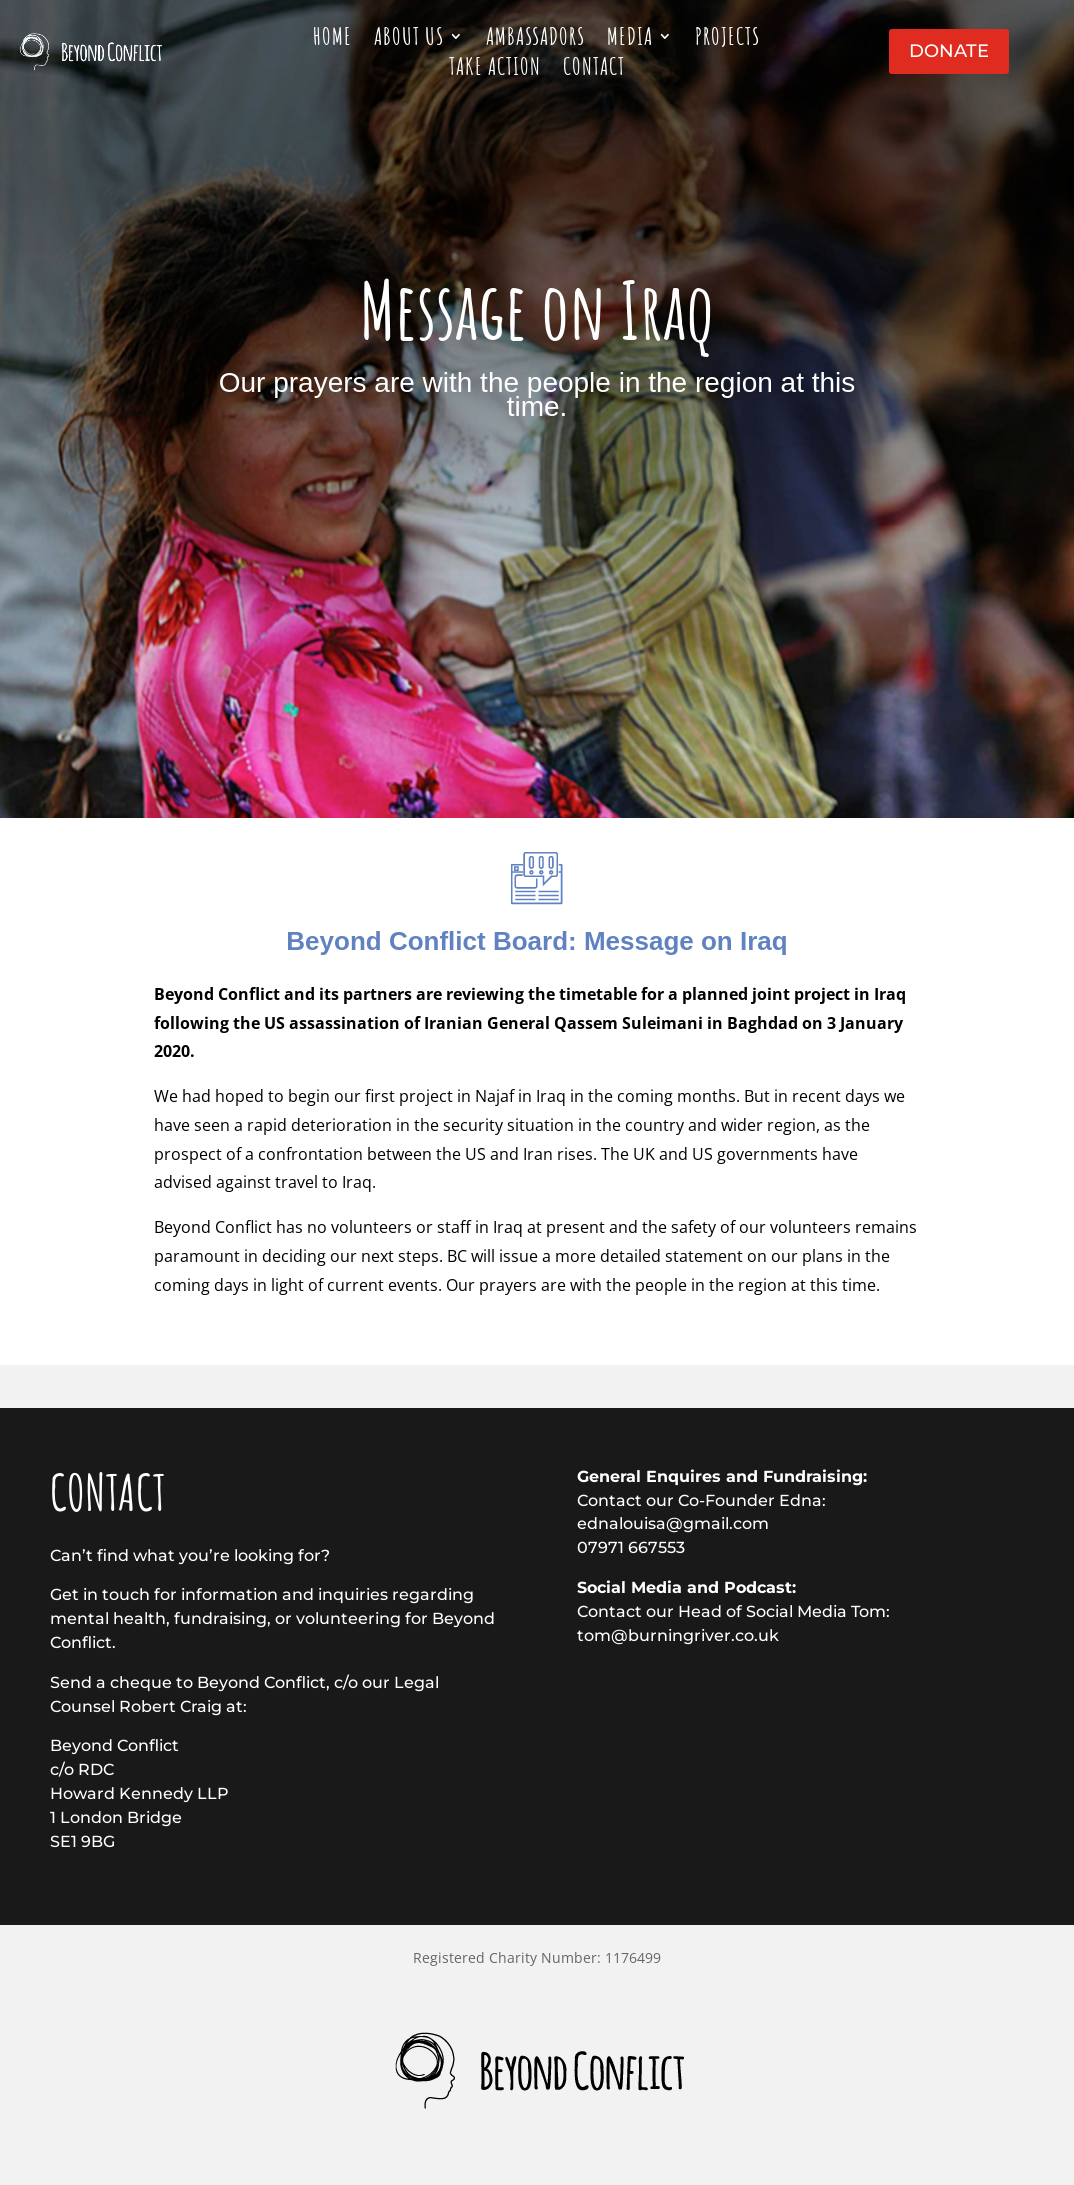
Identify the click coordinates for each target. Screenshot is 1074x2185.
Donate (949, 51)
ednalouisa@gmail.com (673, 1523)
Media (630, 40)
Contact (594, 70)
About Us (409, 40)
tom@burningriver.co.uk (678, 1635)
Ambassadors (535, 40)
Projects (727, 40)
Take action (495, 70)
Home (332, 40)
